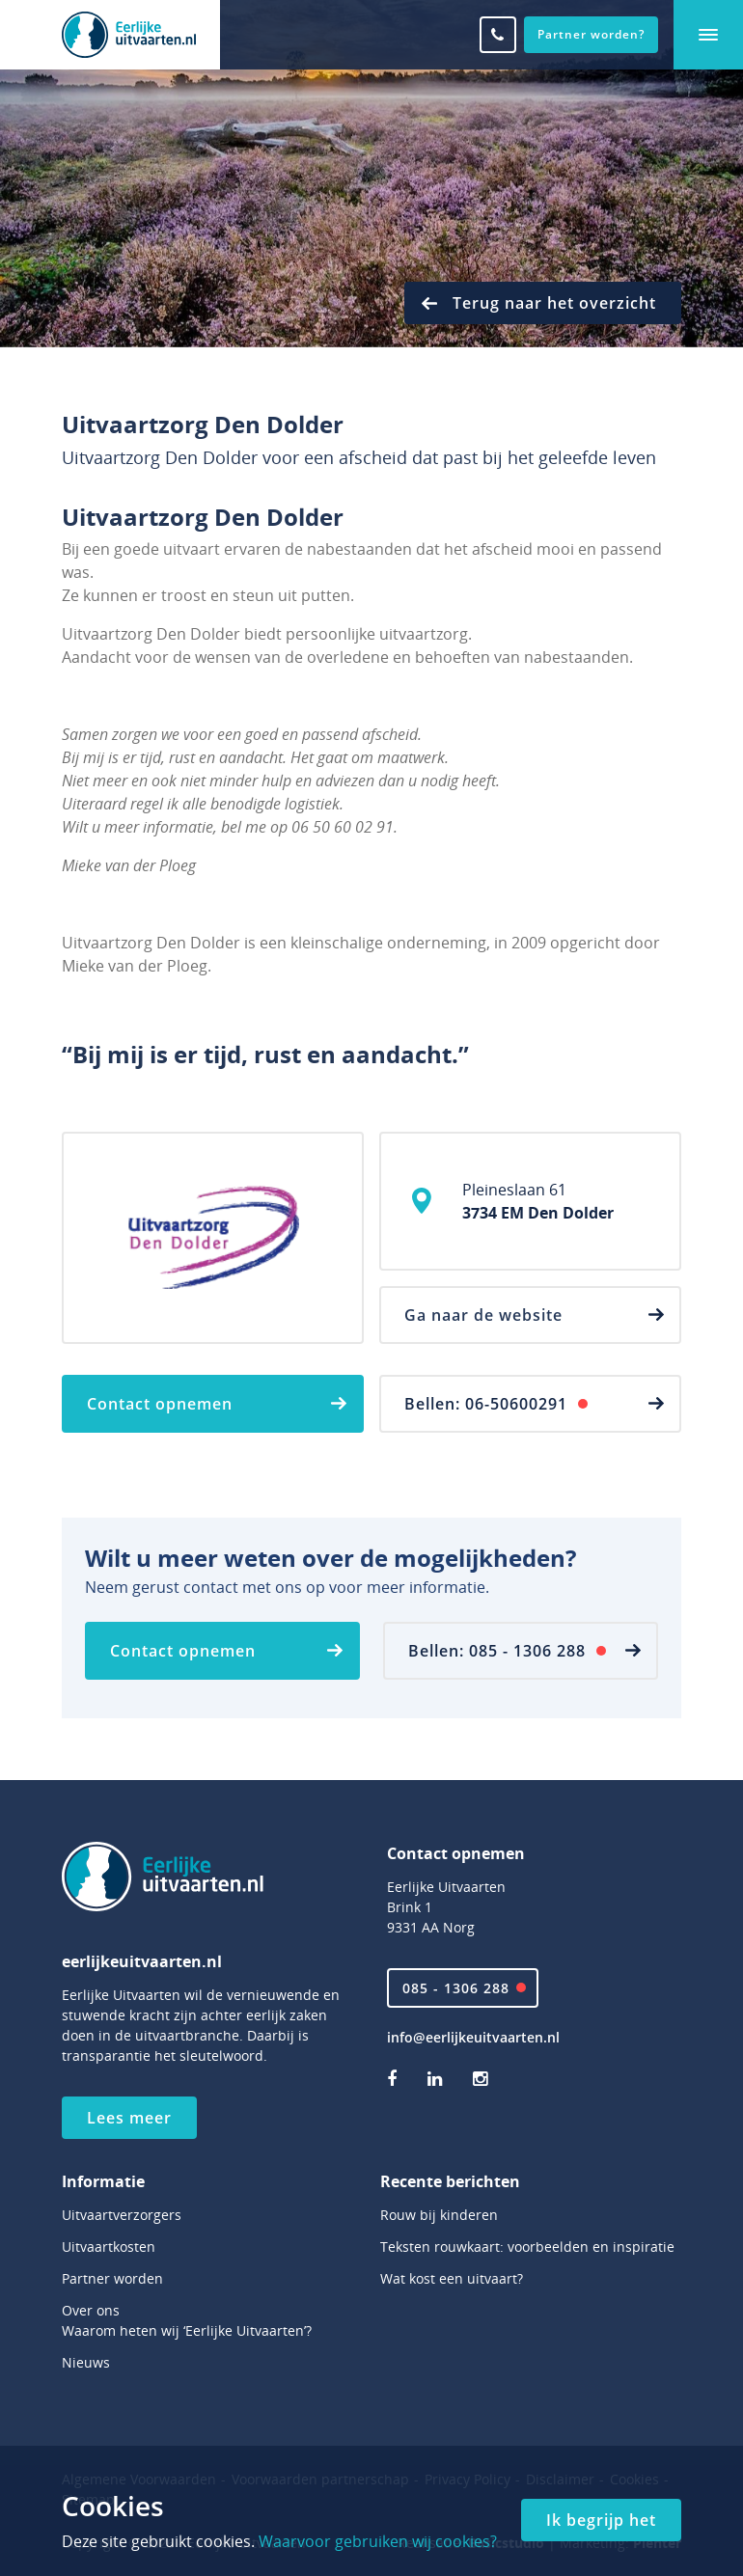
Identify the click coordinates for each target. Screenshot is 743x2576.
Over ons (91, 2310)
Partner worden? (591, 34)
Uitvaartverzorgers (121, 2215)
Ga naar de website (483, 1315)
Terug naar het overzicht (554, 303)
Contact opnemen (160, 1403)
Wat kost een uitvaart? (451, 2278)
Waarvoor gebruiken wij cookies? (378, 2541)
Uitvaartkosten (108, 2246)
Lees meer (129, 2117)
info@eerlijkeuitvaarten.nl (473, 2037)
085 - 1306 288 (455, 1988)
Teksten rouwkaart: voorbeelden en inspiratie (527, 2246)
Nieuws (86, 2362)
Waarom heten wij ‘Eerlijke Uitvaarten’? (187, 2330)
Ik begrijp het (601, 2520)
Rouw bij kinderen (439, 2215)
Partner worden (112, 2278)
